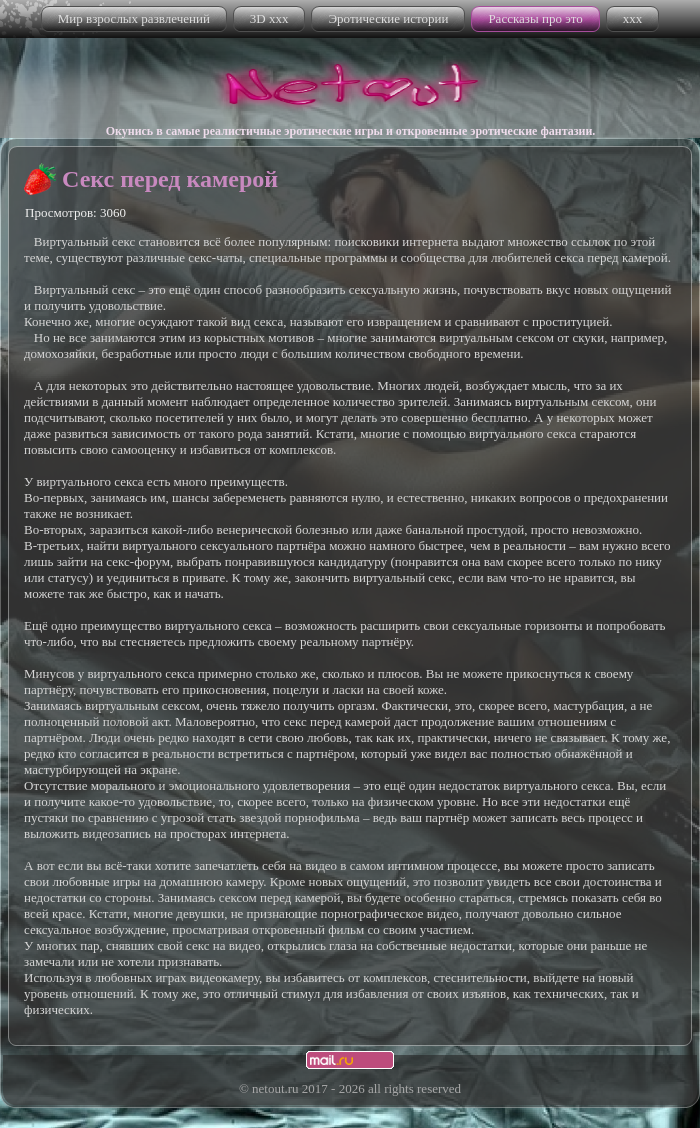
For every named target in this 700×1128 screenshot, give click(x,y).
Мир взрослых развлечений (134, 18)
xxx (633, 18)
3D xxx (269, 18)
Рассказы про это (535, 18)
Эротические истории (388, 18)
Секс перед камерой (170, 179)
